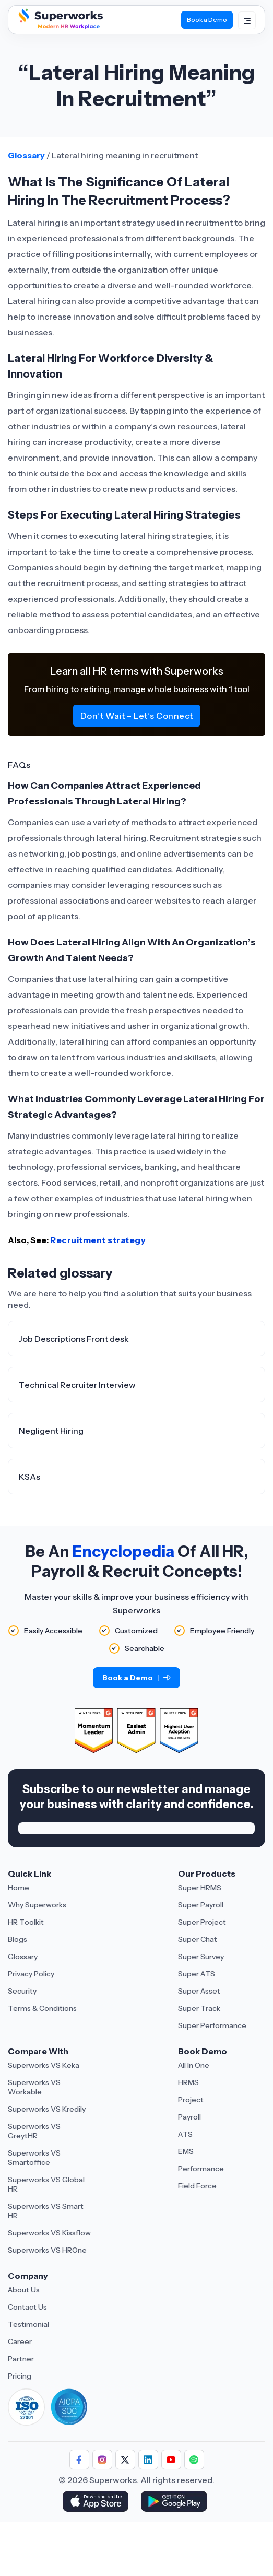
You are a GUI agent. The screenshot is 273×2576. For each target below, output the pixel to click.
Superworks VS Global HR (46, 2184)
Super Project (202, 1922)
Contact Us (27, 2307)
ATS (185, 2134)
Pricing (19, 2376)
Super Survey (201, 1956)
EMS (186, 2151)
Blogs (17, 1939)
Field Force (197, 2186)
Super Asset (199, 1991)
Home (18, 1887)
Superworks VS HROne (47, 2250)
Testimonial (28, 2324)
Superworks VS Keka (43, 2065)
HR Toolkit (26, 1922)
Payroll (189, 2117)
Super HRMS (199, 1887)
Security (22, 1991)
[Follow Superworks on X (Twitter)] (125, 2459)
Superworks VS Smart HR (46, 2211)
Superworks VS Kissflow (49, 2233)
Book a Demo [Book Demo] (207, 20)
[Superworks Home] (59, 26)
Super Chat (197, 1939)
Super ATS (196, 1973)
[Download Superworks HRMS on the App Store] (97, 2502)
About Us (24, 2289)
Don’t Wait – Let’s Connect (136, 715)
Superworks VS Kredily (47, 2109)
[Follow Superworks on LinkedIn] (148, 2459)
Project (191, 2099)
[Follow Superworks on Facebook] (79, 2459)
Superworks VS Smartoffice (34, 2157)
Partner (21, 2358)
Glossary (26, 155)
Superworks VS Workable (34, 2087)
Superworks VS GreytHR (34, 2131)
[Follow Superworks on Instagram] (102, 2459)
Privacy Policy (31, 1973)
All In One (193, 2065)
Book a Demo (136, 1678)
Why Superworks (37, 1905)
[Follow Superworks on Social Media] (194, 2459)
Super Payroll (200, 1905)
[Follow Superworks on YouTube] (171, 2459)
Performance (201, 2168)
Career (20, 2341)
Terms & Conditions (42, 2008)
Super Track (199, 2008)
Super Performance (212, 2025)
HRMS (188, 2082)
